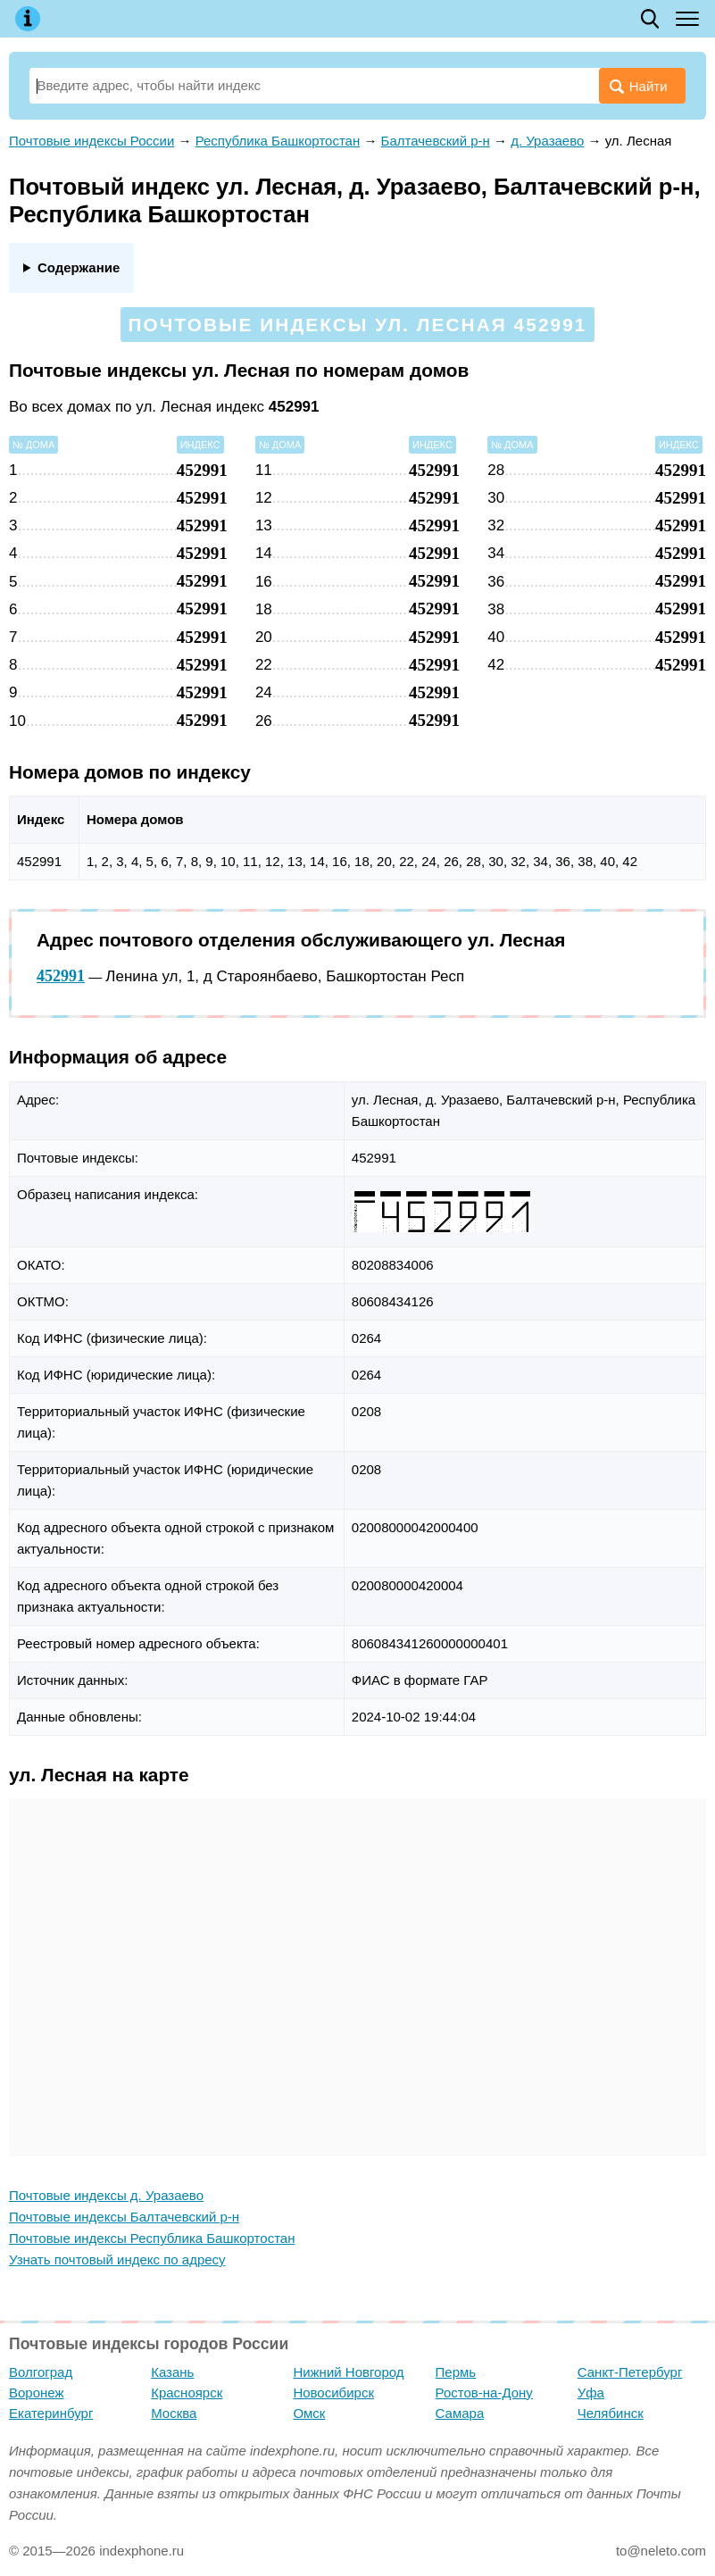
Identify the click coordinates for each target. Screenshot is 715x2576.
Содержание (78, 267)
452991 (61, 976)
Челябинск (611, 2413)
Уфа (591, 2392)
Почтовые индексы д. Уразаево (106, 2195)
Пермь (456, 2372)
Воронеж (36, 2392)
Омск (309, 2413)
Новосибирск (333, 2392)
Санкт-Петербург (630, 2372)
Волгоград (40, 2372)
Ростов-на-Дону (484, 2392)
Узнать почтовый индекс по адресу (117, 2259)
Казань (172, 2372)
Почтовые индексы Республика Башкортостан (152, 2238)
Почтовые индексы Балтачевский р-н (124, 2216)
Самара (460, 2413)
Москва (173, 2413)
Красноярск (186, 2392)
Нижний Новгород (348, 2372)
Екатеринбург (51, 2413)
